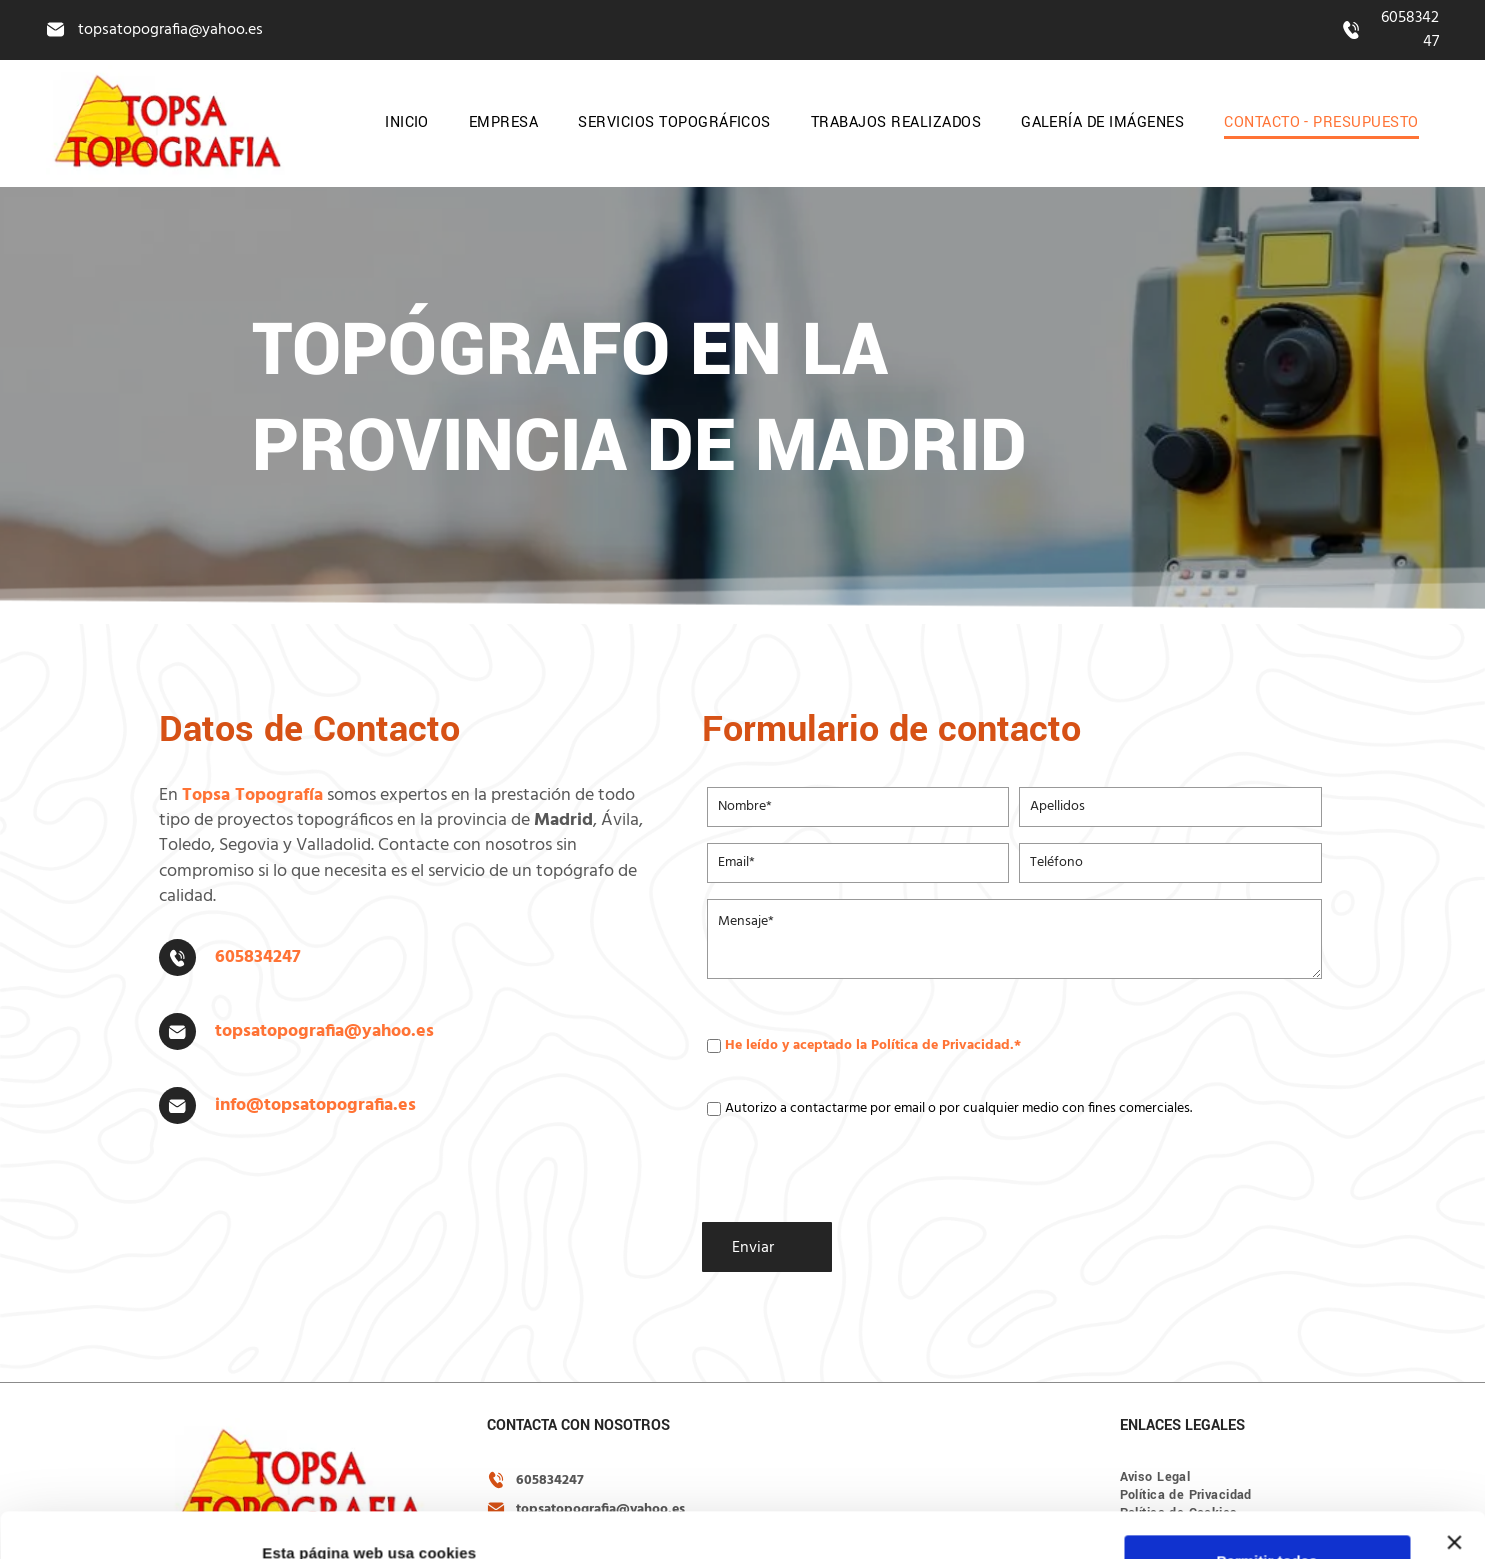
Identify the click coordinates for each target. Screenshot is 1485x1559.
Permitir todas (1267, 1447)
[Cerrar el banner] (1454, 1429)
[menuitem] (407, 123)
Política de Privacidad (940, 1045)
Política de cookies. (969, 1542)
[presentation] (859, 1163)
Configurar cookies (1267, 1505)
